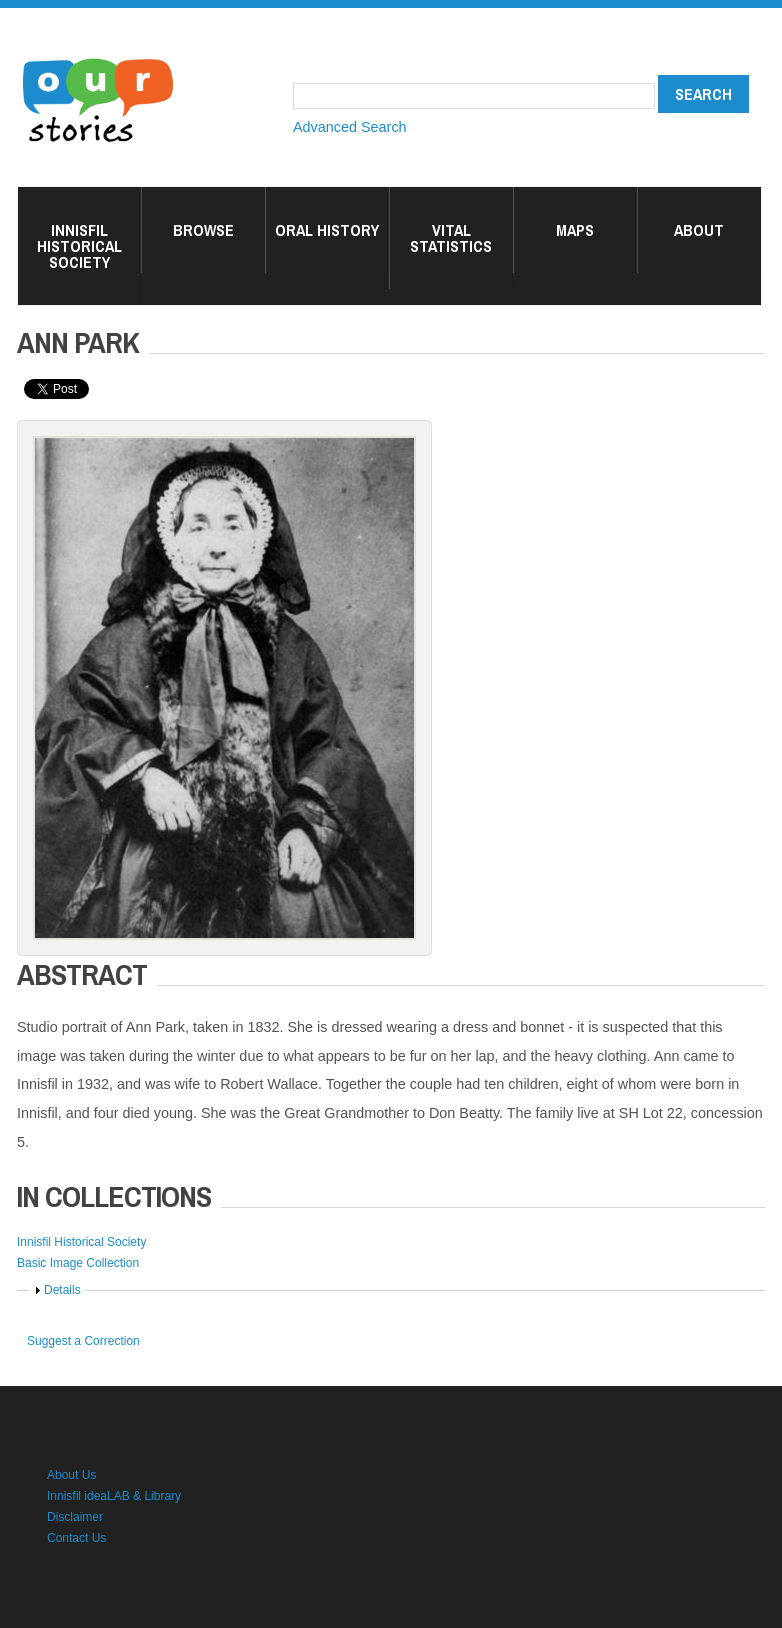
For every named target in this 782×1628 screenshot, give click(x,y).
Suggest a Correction (83, 1341)
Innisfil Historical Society (79, 246)
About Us (71, 1475)
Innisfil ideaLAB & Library (114, 1496)
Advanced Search (350, 127)
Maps (575, 230)
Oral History (327, 230)
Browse (203, 230)
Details (62, 1290)
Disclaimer (75, 1517)
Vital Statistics (451, 238)
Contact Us (76, 1538)
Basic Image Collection (78, 1263)
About (699, 230)
